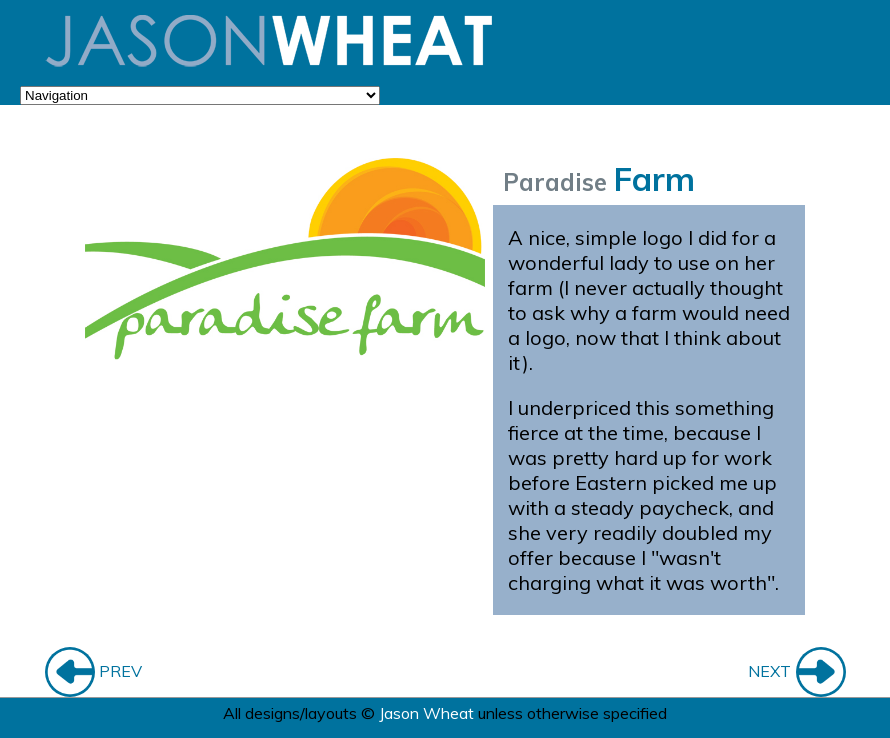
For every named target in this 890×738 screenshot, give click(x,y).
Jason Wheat (426, 713)
